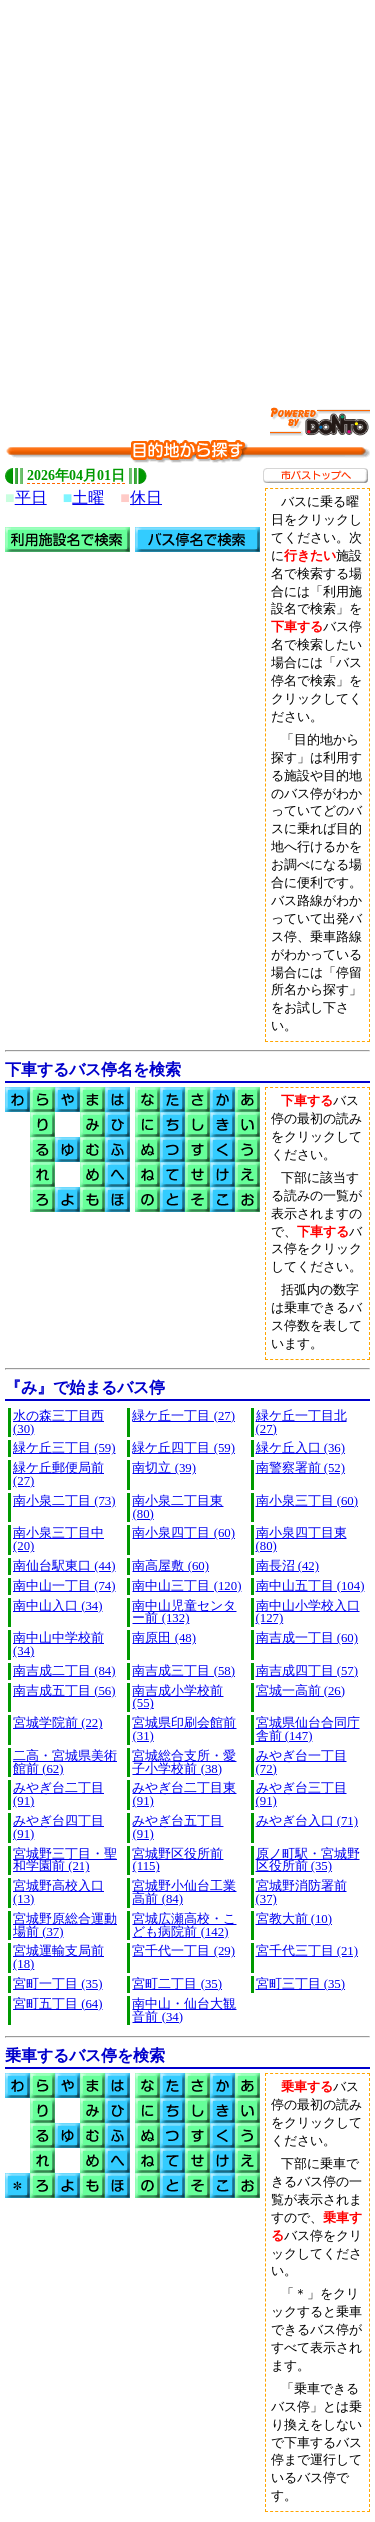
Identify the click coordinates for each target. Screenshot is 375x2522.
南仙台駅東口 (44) (64, 1566)
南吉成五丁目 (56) (64, 1691)
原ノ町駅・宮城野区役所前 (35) (308, 1860)
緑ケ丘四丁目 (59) (183, 1448)
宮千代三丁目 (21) (307, 1951)
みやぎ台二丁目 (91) (58, 1794)
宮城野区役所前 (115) (177, 1860)
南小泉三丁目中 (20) (58, 1539)
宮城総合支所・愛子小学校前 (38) (184, 1762)
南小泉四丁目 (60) (183, 1533)
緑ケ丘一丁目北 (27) (301, 1422)
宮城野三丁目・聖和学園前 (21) (65, 1860)
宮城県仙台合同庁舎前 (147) (308, 1729)
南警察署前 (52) (301, 1468)
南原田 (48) (164, 1638)
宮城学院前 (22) (58, 1723)
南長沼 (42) (288, 1566)
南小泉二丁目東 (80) (177, 1507)
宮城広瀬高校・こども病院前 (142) (184, 1925)
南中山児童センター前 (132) (184, 1612)
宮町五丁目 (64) (58, 2004)
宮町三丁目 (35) (301, 1984)
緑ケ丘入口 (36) (301, 1448)
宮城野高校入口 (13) (58, 1892)
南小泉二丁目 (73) (64, 1501)
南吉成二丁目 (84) (64, 1671)
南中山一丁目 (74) (64, 1586)
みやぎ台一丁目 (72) (301, 1762)
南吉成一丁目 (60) (307, 1638)
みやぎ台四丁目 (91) (58, 1827)
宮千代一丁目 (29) (183, 1951)
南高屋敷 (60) (170, 1566)
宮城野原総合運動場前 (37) (65, 1925)
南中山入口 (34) (58, 1606)
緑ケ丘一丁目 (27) (183, 1416)
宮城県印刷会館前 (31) (184, 1729)
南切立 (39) (164, 1468)
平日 (31, 497)
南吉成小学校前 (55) (177, 1697)
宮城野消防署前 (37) (301, 1892)
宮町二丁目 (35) (177, 1984)
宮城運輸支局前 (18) (58, 1957)
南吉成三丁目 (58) (183, 1671)
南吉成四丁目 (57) (307, 1671)
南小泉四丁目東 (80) (301, 1539)
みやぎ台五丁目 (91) (177, 1827)
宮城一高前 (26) (301, 1691)
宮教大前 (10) (294, 1919)
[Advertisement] (187, 192)
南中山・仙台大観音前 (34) (184, 2010)
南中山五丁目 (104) (310, 1586)
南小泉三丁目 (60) (307, 1501)
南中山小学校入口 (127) (308, 1612)
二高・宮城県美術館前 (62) (65, 1762)
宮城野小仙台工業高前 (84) (184, 1892)
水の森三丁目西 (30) (58, 1422)
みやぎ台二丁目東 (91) (184, 1794)
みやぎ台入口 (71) (307, 1821)
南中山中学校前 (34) (58, 1644)
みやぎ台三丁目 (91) (301, 1794)
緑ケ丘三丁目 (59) (64, 1448)
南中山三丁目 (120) (186, 1586)
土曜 (88, 497)
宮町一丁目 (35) (58, 1984)
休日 (146, 497)
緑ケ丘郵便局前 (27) (58, 1474)
